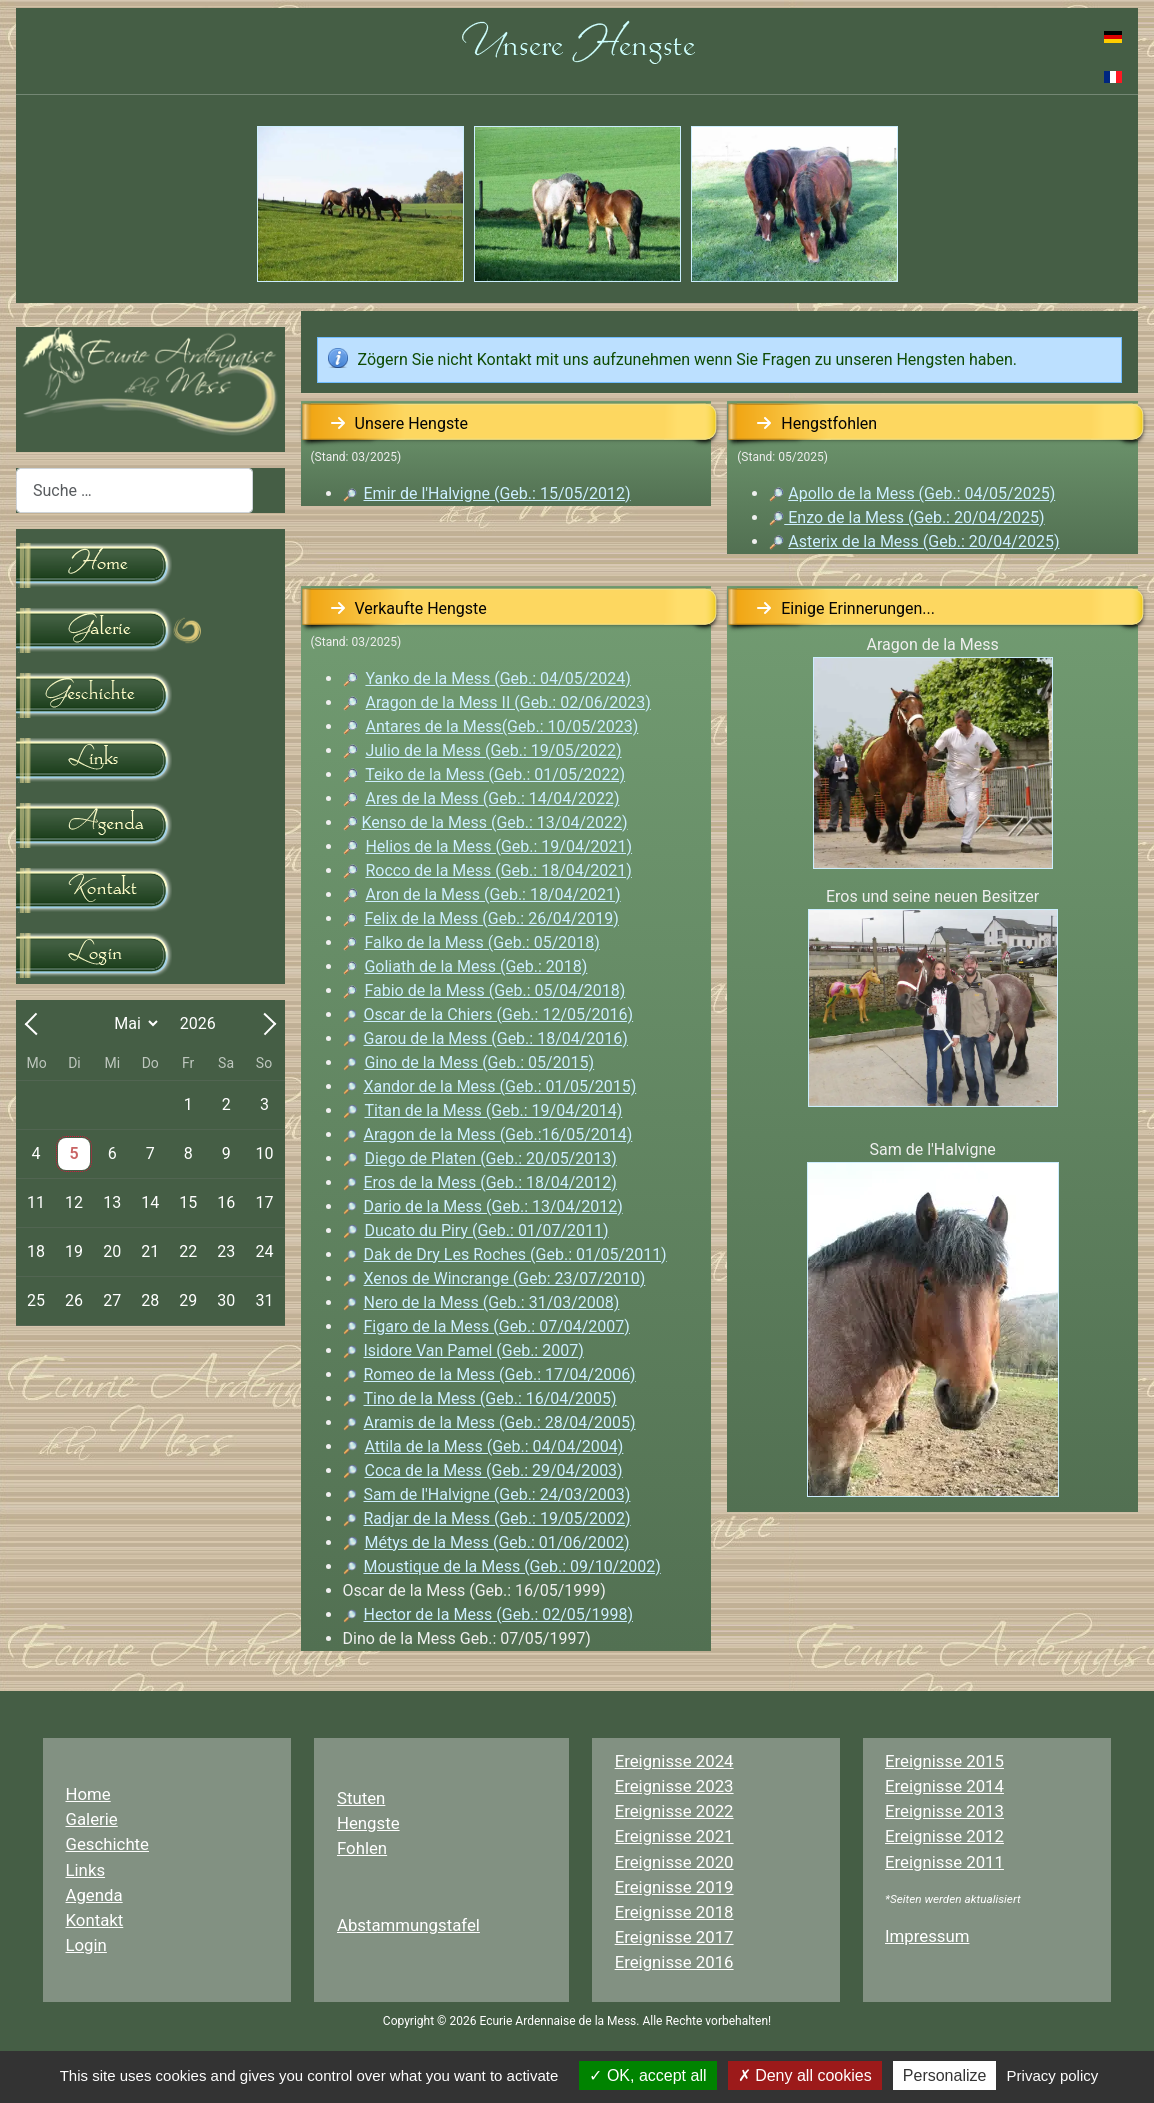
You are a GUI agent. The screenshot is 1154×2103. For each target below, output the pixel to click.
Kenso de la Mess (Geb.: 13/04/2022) (494, 822)
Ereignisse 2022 (674, 1811)
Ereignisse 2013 (944, 1811)
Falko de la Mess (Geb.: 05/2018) (481, 942)
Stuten (361, 1798)
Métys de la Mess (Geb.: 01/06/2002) (497, 1542)
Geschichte (108, 1844)
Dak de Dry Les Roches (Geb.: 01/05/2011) (515, 1254)
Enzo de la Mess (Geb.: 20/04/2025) (906, 517)
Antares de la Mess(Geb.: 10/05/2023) (501, 726)
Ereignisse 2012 (944, 1836)
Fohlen (362, 1848)
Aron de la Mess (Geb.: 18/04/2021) (492, 894)
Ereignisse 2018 (674, 1912)
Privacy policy (1053, 2075)
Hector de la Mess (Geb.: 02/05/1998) (498, 1614)
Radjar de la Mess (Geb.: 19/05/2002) (497, 1518)
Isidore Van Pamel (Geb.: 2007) (474, 1350)
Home (88, 1794)
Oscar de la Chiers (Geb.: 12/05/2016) (499, 1014)
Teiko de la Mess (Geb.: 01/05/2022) (495, 774)
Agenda (94, 1895)
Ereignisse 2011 (944, 1862)
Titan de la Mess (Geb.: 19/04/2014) (494, 1110)
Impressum (927, 1936)
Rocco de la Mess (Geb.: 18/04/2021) (498, 870)
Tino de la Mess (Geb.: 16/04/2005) (490, 1398)
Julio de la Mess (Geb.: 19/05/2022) (493, 750)
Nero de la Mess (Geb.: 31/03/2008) (492, 1302)
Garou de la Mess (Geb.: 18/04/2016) (496, 1038)
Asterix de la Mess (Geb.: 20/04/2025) (923, 541)
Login (86, 1945)
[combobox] (134, 490)
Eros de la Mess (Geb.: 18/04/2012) (490, 1182)
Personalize (945, 2075)
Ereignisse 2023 (674, 1786)
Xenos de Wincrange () (505, 1278)
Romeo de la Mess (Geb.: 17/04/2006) (500, 1374)
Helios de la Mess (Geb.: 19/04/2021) (498, 846)
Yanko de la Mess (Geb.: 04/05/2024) (497, 678)
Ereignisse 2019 (674, 1887)
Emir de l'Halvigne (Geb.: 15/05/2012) (497, 493)
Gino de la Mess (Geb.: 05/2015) (479, 1062)
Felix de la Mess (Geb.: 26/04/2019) (491, 918)
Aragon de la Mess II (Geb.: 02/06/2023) (507, 702)
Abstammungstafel (408, 1925)
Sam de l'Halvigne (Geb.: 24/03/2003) (497, 1494)
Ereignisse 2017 (674, 1937)
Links (86, 1870)
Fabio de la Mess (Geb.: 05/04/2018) (494, 990)
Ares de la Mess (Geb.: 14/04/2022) (492, 798)
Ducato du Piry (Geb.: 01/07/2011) (487, 1230)
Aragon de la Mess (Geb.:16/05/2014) (498, 1134)
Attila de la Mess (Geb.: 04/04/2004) (494, 1446)
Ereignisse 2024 (674, 1761)
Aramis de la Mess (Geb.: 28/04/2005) (489, 1422)
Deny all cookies (805, 2075)
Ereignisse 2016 (674, 1962)
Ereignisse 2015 (944, 1761)
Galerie (92, 1819)
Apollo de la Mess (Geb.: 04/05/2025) (921, 493)
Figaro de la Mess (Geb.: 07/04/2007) (497, 1326)
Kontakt (95, 1920)
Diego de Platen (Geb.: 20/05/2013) (491, 1158)
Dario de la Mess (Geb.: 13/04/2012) (493, 1206)
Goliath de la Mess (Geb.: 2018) (475, 966)
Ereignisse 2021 (674, 1836)
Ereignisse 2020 (674, 1862)
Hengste (368, 1823)
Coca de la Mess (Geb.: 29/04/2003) (494, 1470)
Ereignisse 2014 (944, 1786)
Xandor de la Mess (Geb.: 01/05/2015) (500, 1086)
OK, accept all (647, 2075)
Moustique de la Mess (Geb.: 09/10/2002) (512, 1566)
